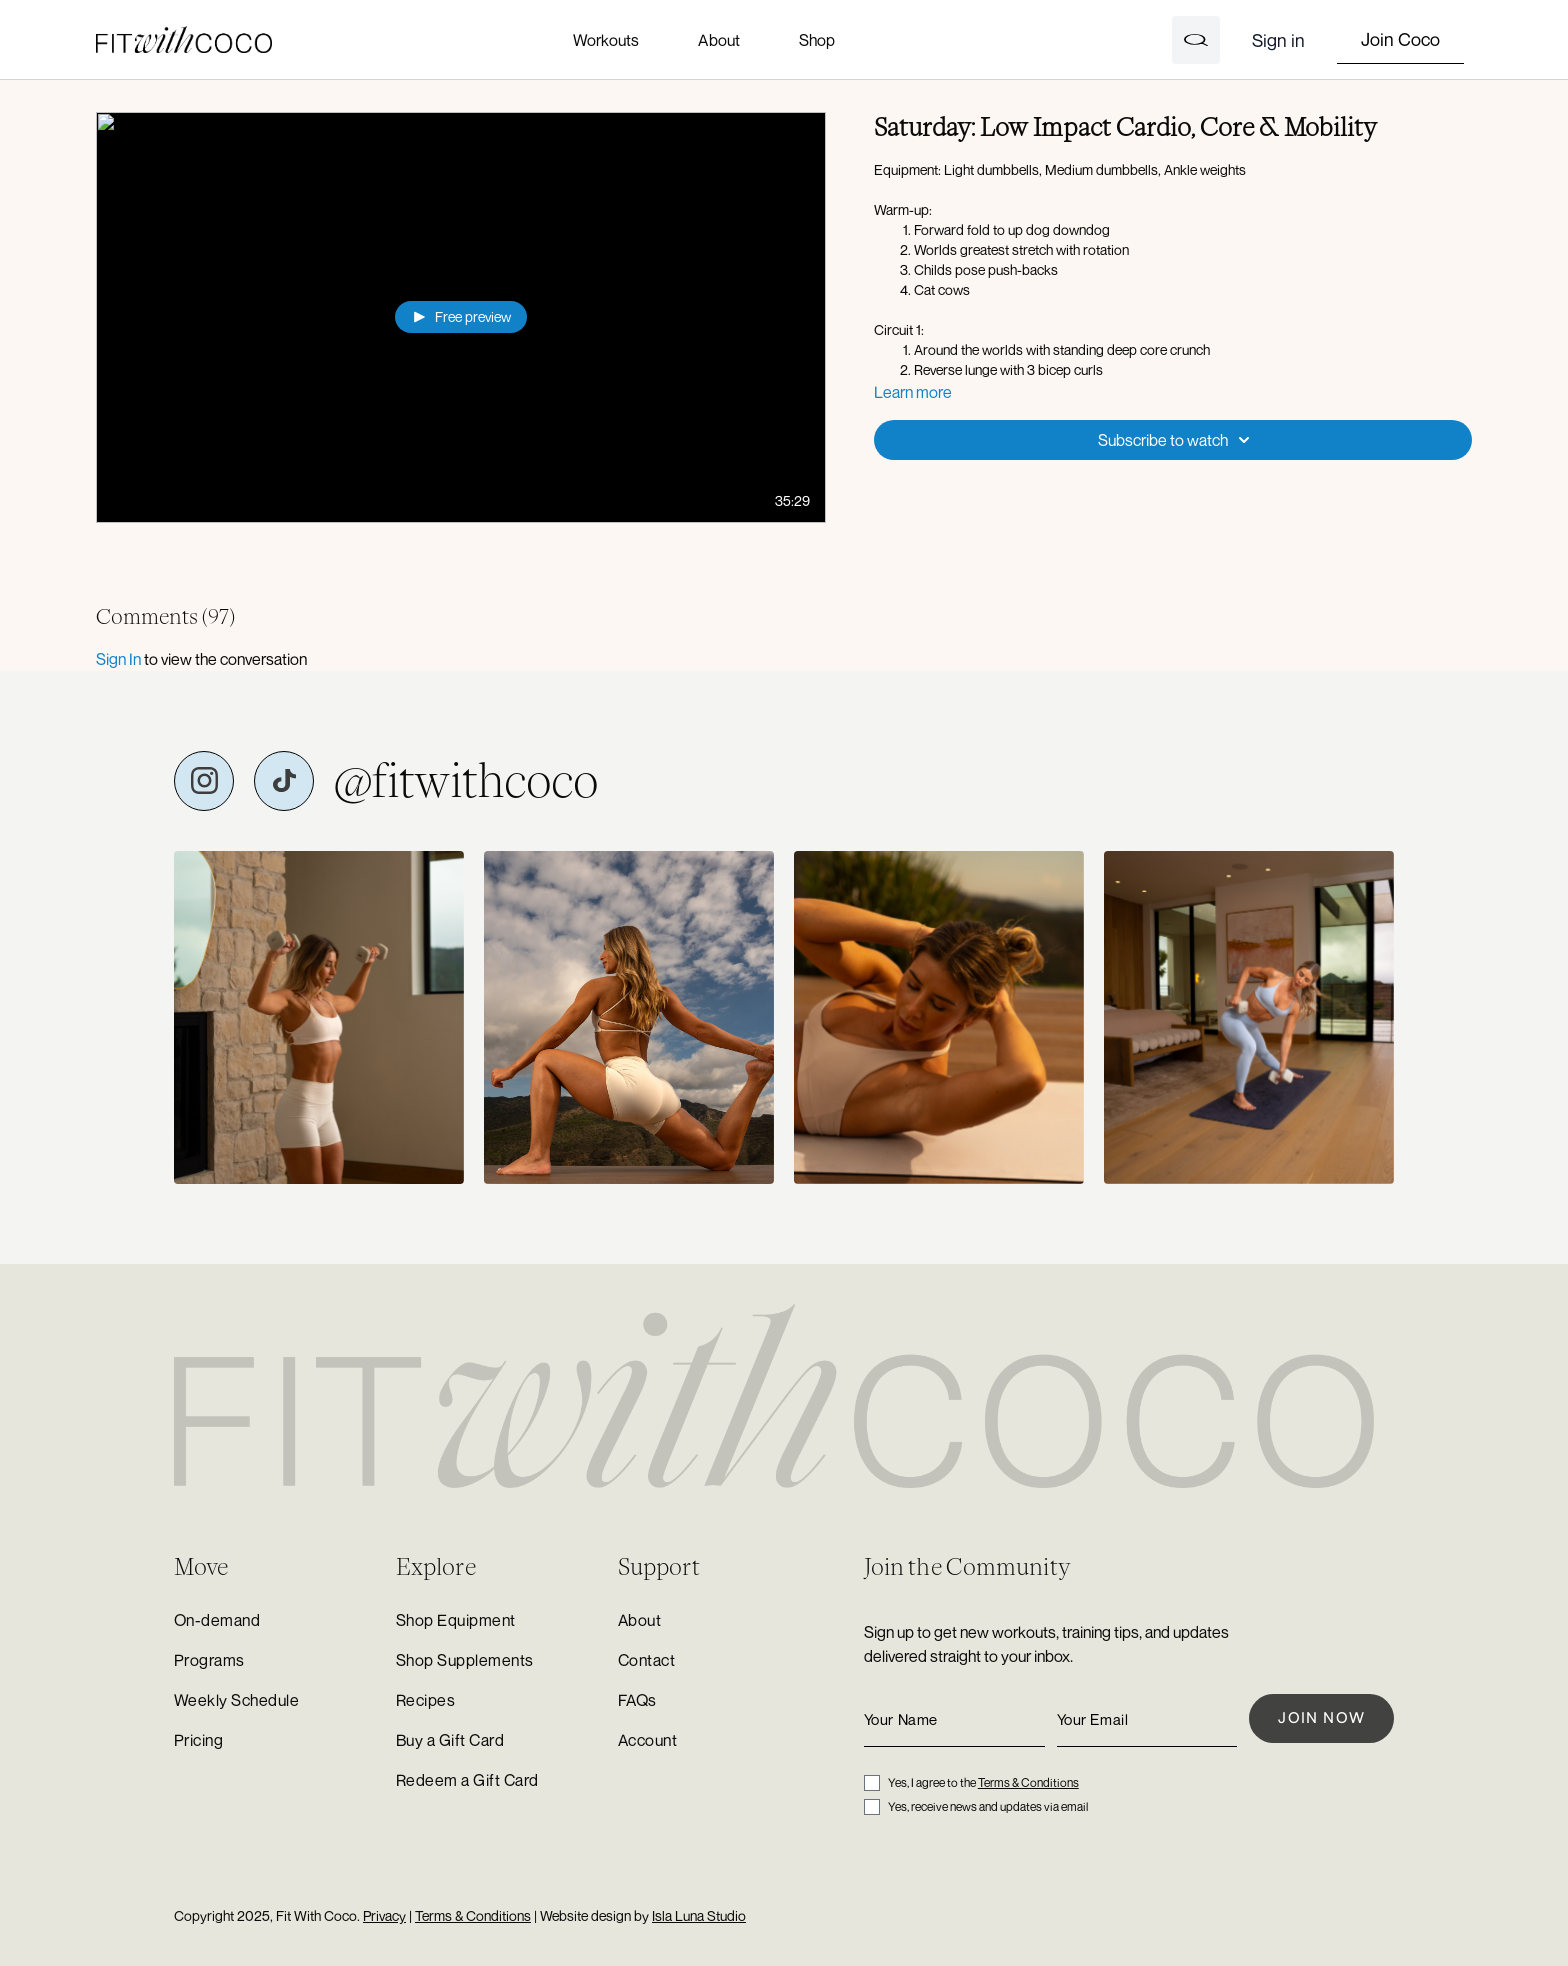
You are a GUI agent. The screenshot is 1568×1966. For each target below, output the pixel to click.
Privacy (384, 1915)
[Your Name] (954, 1719)
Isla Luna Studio (699, 1915)
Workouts (606, 40)
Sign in (1278, 40)
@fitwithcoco (466, 781)
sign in (118, 659)
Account (647, 1740)
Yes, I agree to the (983, 1782)
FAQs (637, 1700)
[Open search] (1196, 40)
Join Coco (1400, 39)
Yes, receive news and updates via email (988, 1806)
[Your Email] (1147, 1719)
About (718, 40)
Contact (646, 1660)
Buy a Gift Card (450, 1740)
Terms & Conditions (1028, 1782)
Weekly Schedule (236, 1700)
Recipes (425, 1700)
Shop (817, 40)
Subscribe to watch (1177, 440)
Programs (209, 1660)
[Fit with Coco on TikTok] (284, 781)
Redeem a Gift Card (467, 1780)
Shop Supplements (465, 1660)
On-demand (217, 1620)
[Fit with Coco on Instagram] (204, 781)
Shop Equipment (456, 1620)
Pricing (198, 1740)
